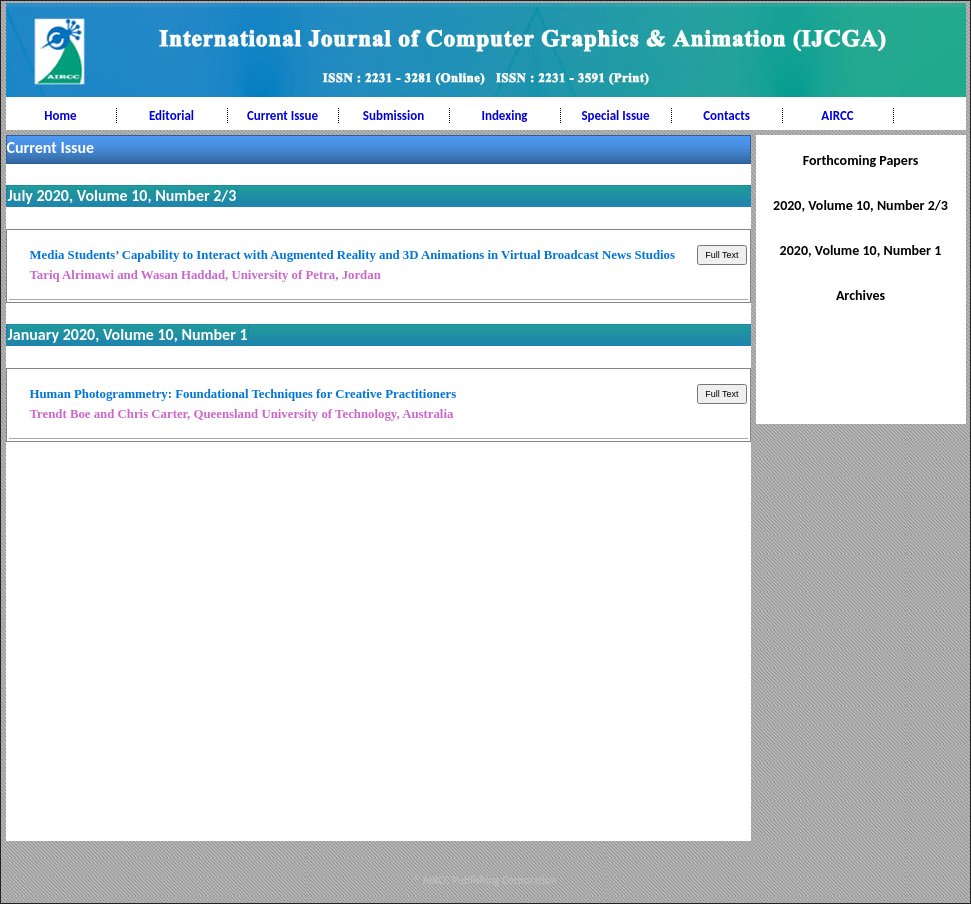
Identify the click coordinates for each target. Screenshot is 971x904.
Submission (393, 115)
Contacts (726, 115)
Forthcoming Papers (861, 160)
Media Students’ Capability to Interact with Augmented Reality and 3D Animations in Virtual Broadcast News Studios (352, 255)
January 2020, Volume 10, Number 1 (128, 334)
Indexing (504, 115)
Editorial (171, 115)
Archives (860, 295)
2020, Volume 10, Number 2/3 (860, 205)
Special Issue (615, 115)
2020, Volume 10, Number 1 (861, 250)
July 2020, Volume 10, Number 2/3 (122, 195)
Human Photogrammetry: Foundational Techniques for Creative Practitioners (243, 394)
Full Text (721, 255)
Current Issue (282, 115)
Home (60, 115)
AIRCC (837, 115)
